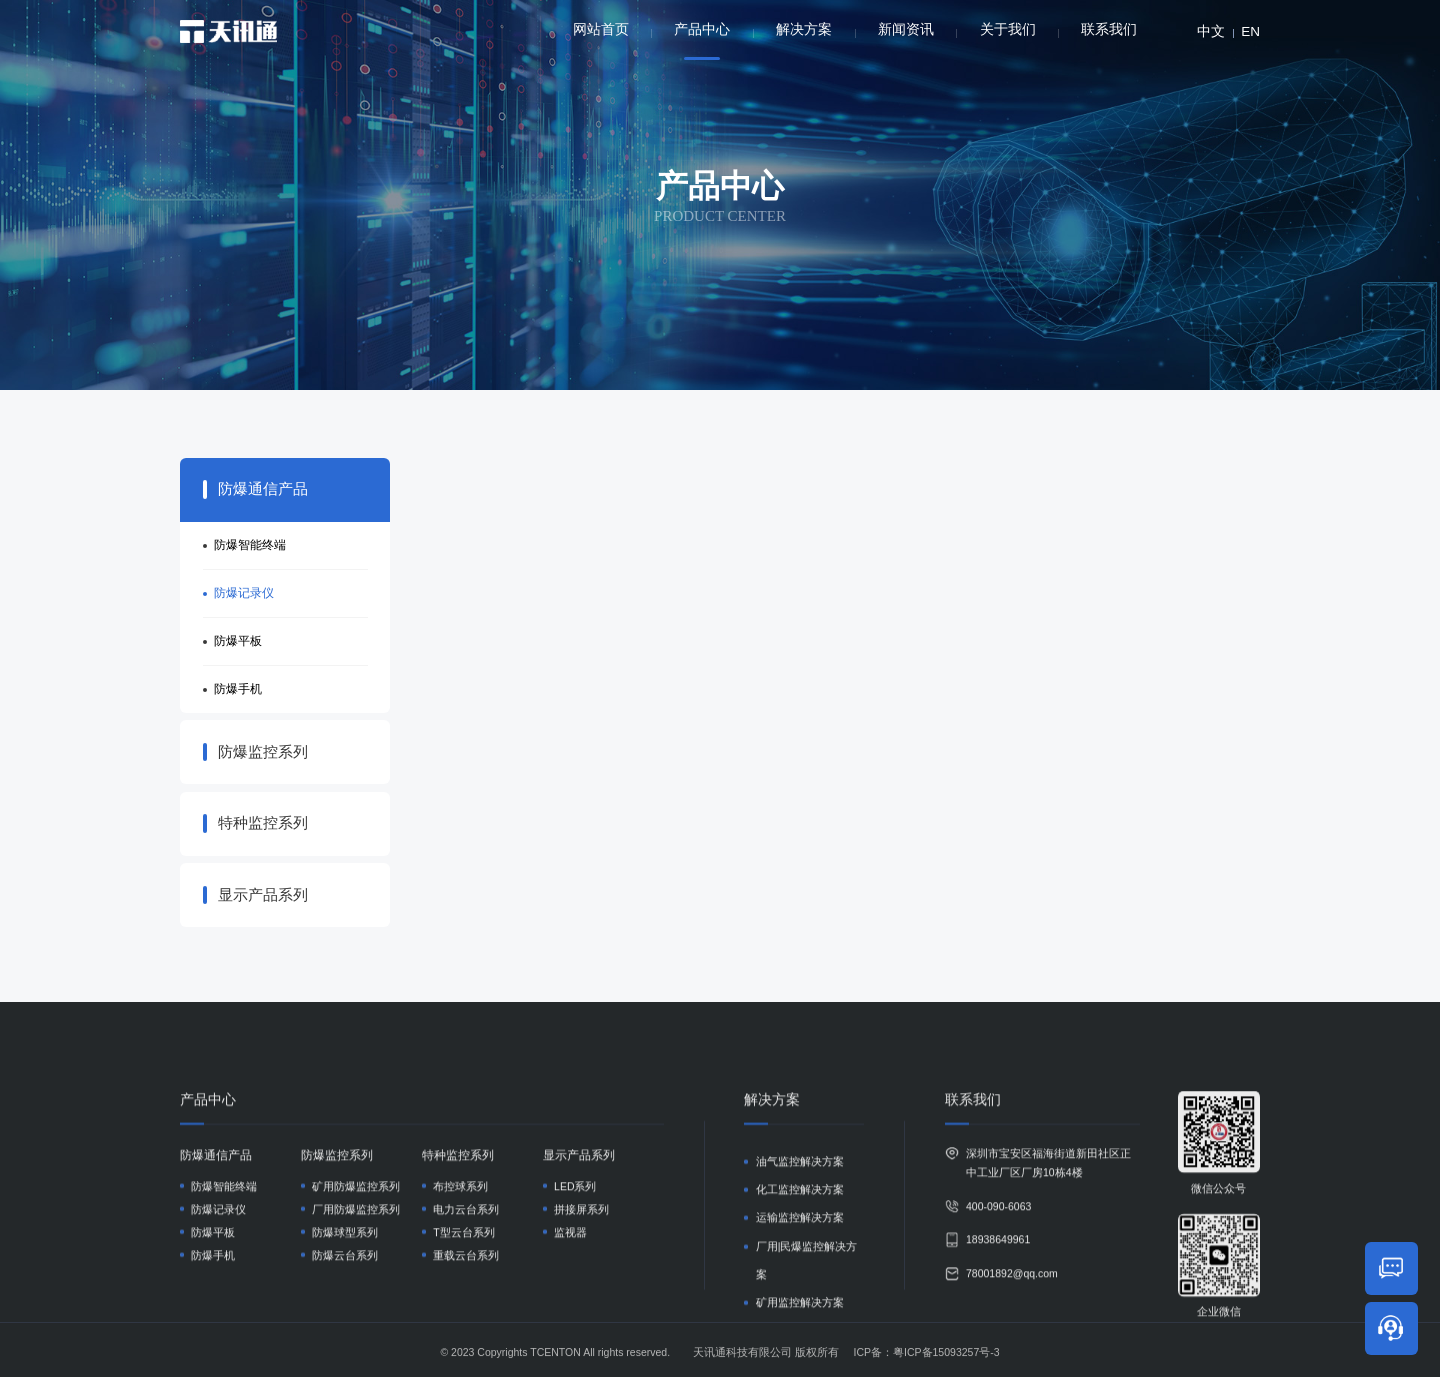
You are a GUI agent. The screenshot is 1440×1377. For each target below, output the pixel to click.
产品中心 (702, 41)
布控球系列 (460, 1339)
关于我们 (1008, 29)
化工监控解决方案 (800, 1343)
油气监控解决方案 (800, 1314)
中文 (1211, 31)
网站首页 (601, 29)
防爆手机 (238, 689)
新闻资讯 (906, 29)
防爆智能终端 (250, 545)
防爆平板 (238, 641)
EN (1250, 31)
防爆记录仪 (244, 593)
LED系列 (575, 1339)
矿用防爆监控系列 (356, 1339)
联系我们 (1109, 29)
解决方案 (804, 29)
